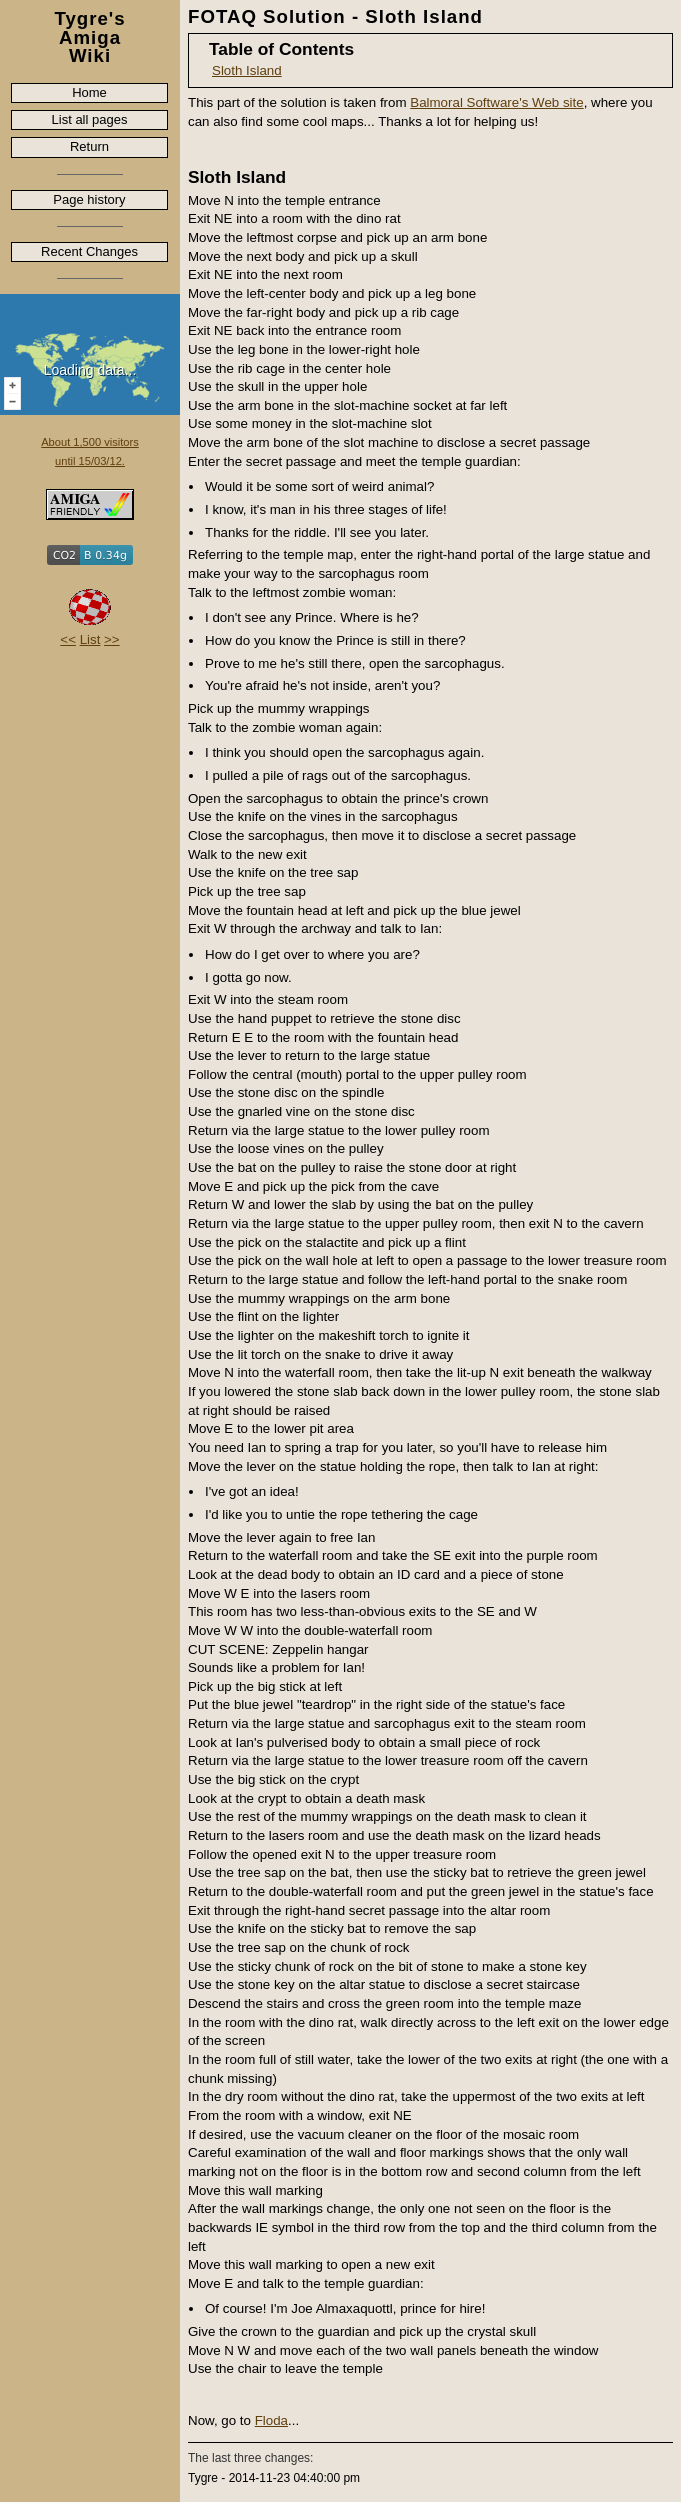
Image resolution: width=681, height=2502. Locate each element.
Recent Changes (89, 251)
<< (68, 639)
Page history (89, 199)
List (90, 639)
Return (89, 146)
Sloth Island (247, 70)
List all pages (90, 119)
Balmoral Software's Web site (496, 102)
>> (112, 639)
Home (89, 92)
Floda (271, 2420)
